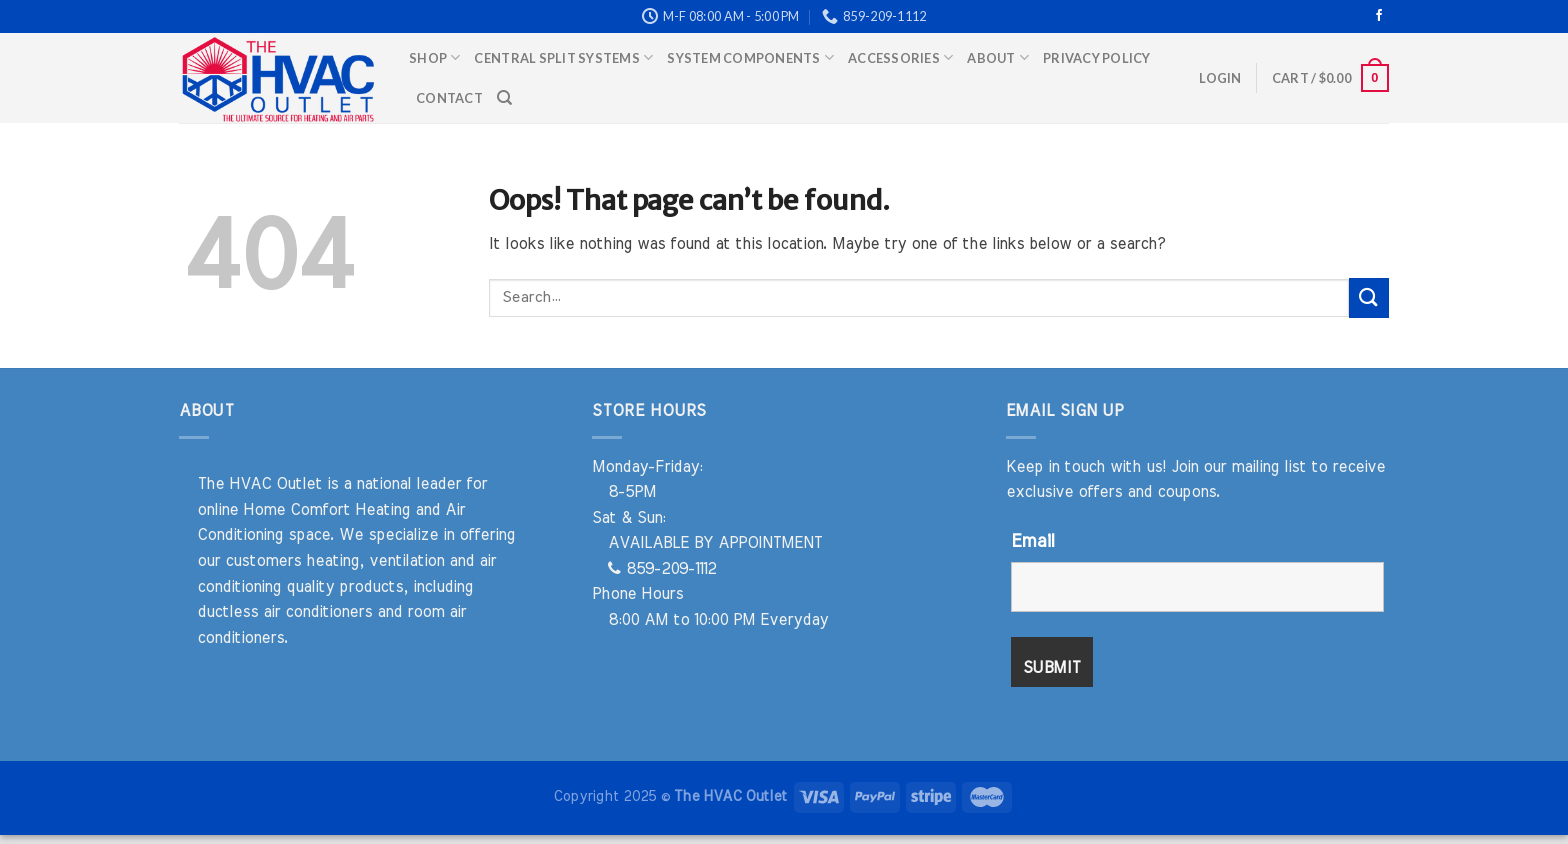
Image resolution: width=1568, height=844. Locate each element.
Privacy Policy (1097, 58)
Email (1032, 542)
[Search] (504, 98)
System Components (750, 57)
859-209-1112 (662, 569)
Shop (434, 57)
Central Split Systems (563, 57)
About (998, 57)
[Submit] (1369, 297)
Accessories (900, 57)
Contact (449, 98)
